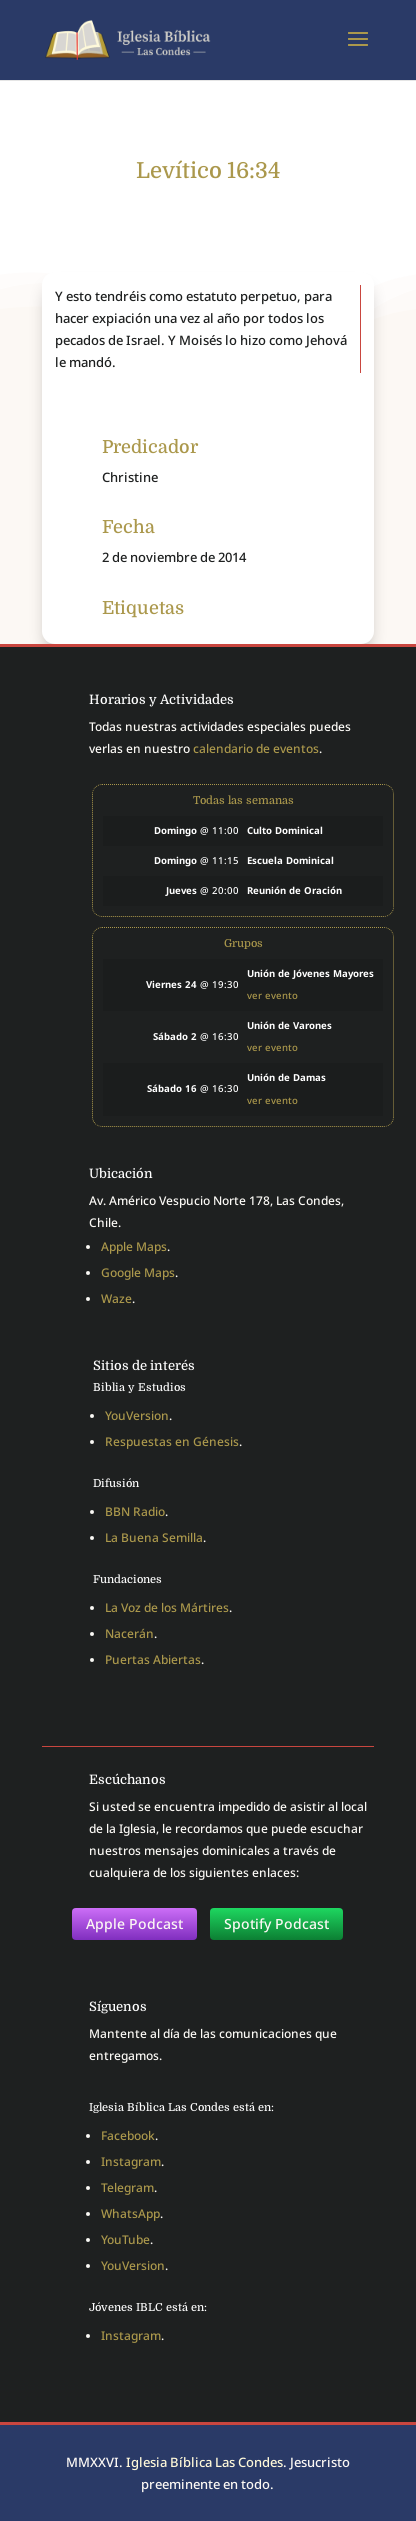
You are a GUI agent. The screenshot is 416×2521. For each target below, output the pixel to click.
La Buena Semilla (154, 1537)
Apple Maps (134, 1246)
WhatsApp (130, 2213)
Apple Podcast (134, 1923)
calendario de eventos (256, 748)
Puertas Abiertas (153, 1659)
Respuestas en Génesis (172, 1441)
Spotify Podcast (276, 1923)
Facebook (128, 2135)
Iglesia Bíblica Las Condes (204, 2462)
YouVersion (137, 1415)
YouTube (125, 2239)
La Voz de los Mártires (167, 1607)
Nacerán (129, 1633)
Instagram (131, 2161)
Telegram (127, 2187)
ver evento (272, 995)
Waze (116, 1298)
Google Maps (138, 1272)
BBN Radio (135, 1511)
